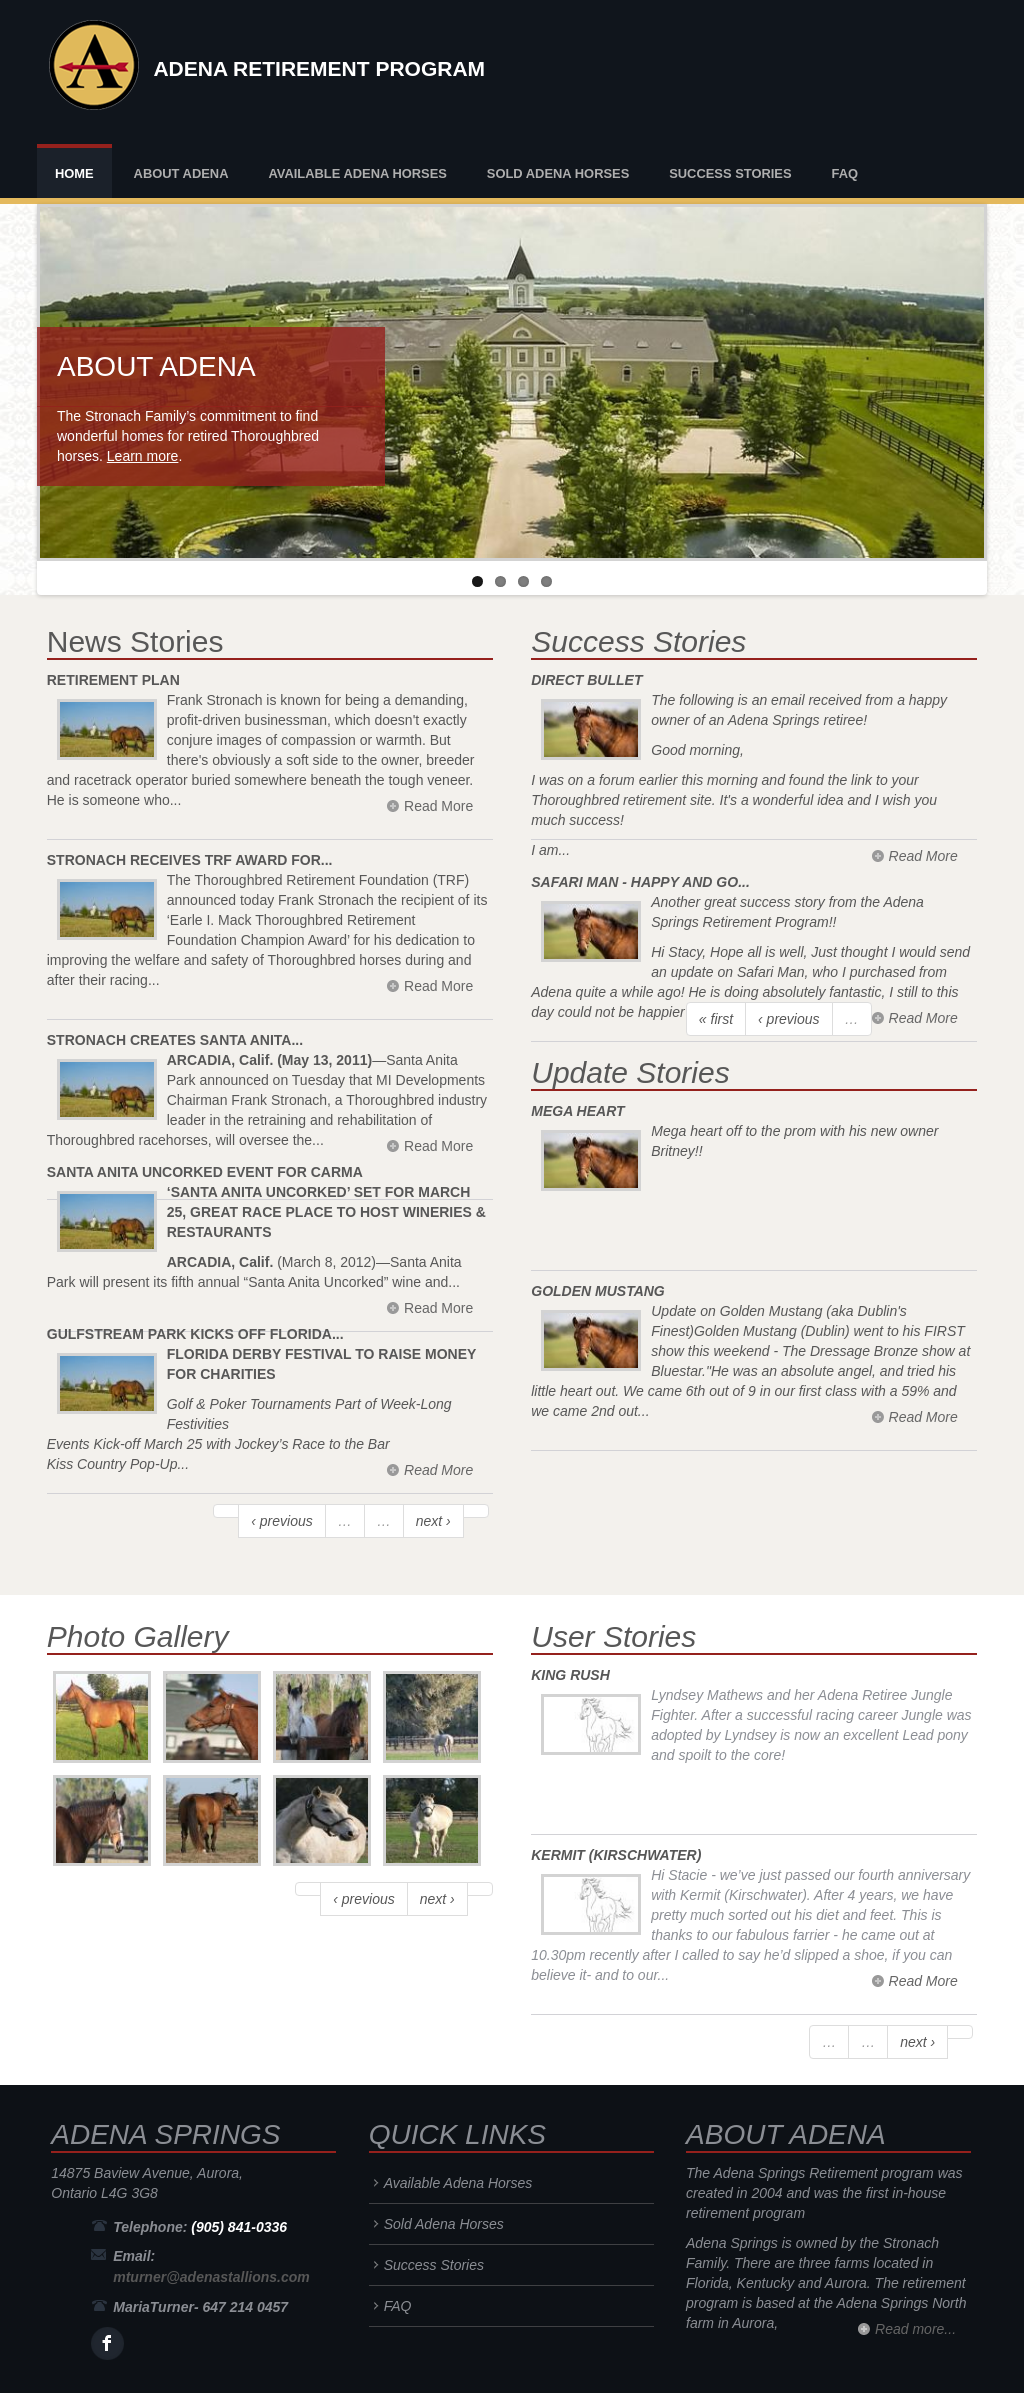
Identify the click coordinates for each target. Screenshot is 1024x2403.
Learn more (143, 456)
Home (74, 173)
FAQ (844, 173)
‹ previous (281, 1521)
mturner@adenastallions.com (211, 2277)
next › (433, 1521)
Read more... (915, 2329)
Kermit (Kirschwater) (616, 1855)
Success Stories (730, 173)
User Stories (613, 1636)
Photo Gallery (138, 1636)
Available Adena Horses (357, 173)
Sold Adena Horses (558, 173)
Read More (438, 1470)
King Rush (570, 1675)
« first (716, 1019)
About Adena (181, 173)
